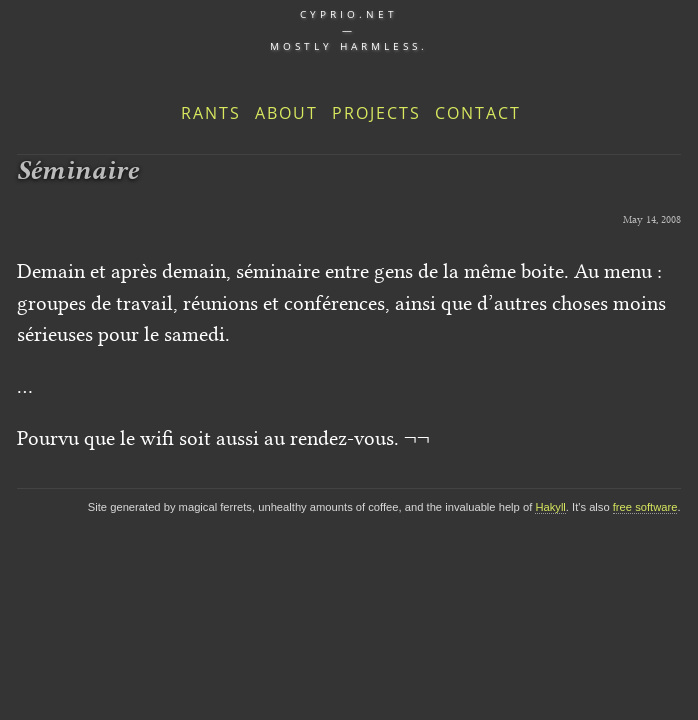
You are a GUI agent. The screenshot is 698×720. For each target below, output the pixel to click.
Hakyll (550, 507)
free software (645, 507)
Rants (211, 113)
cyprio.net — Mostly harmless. (349, 30)
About (286, 113)
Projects (376, 113)
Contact (478, 113)
